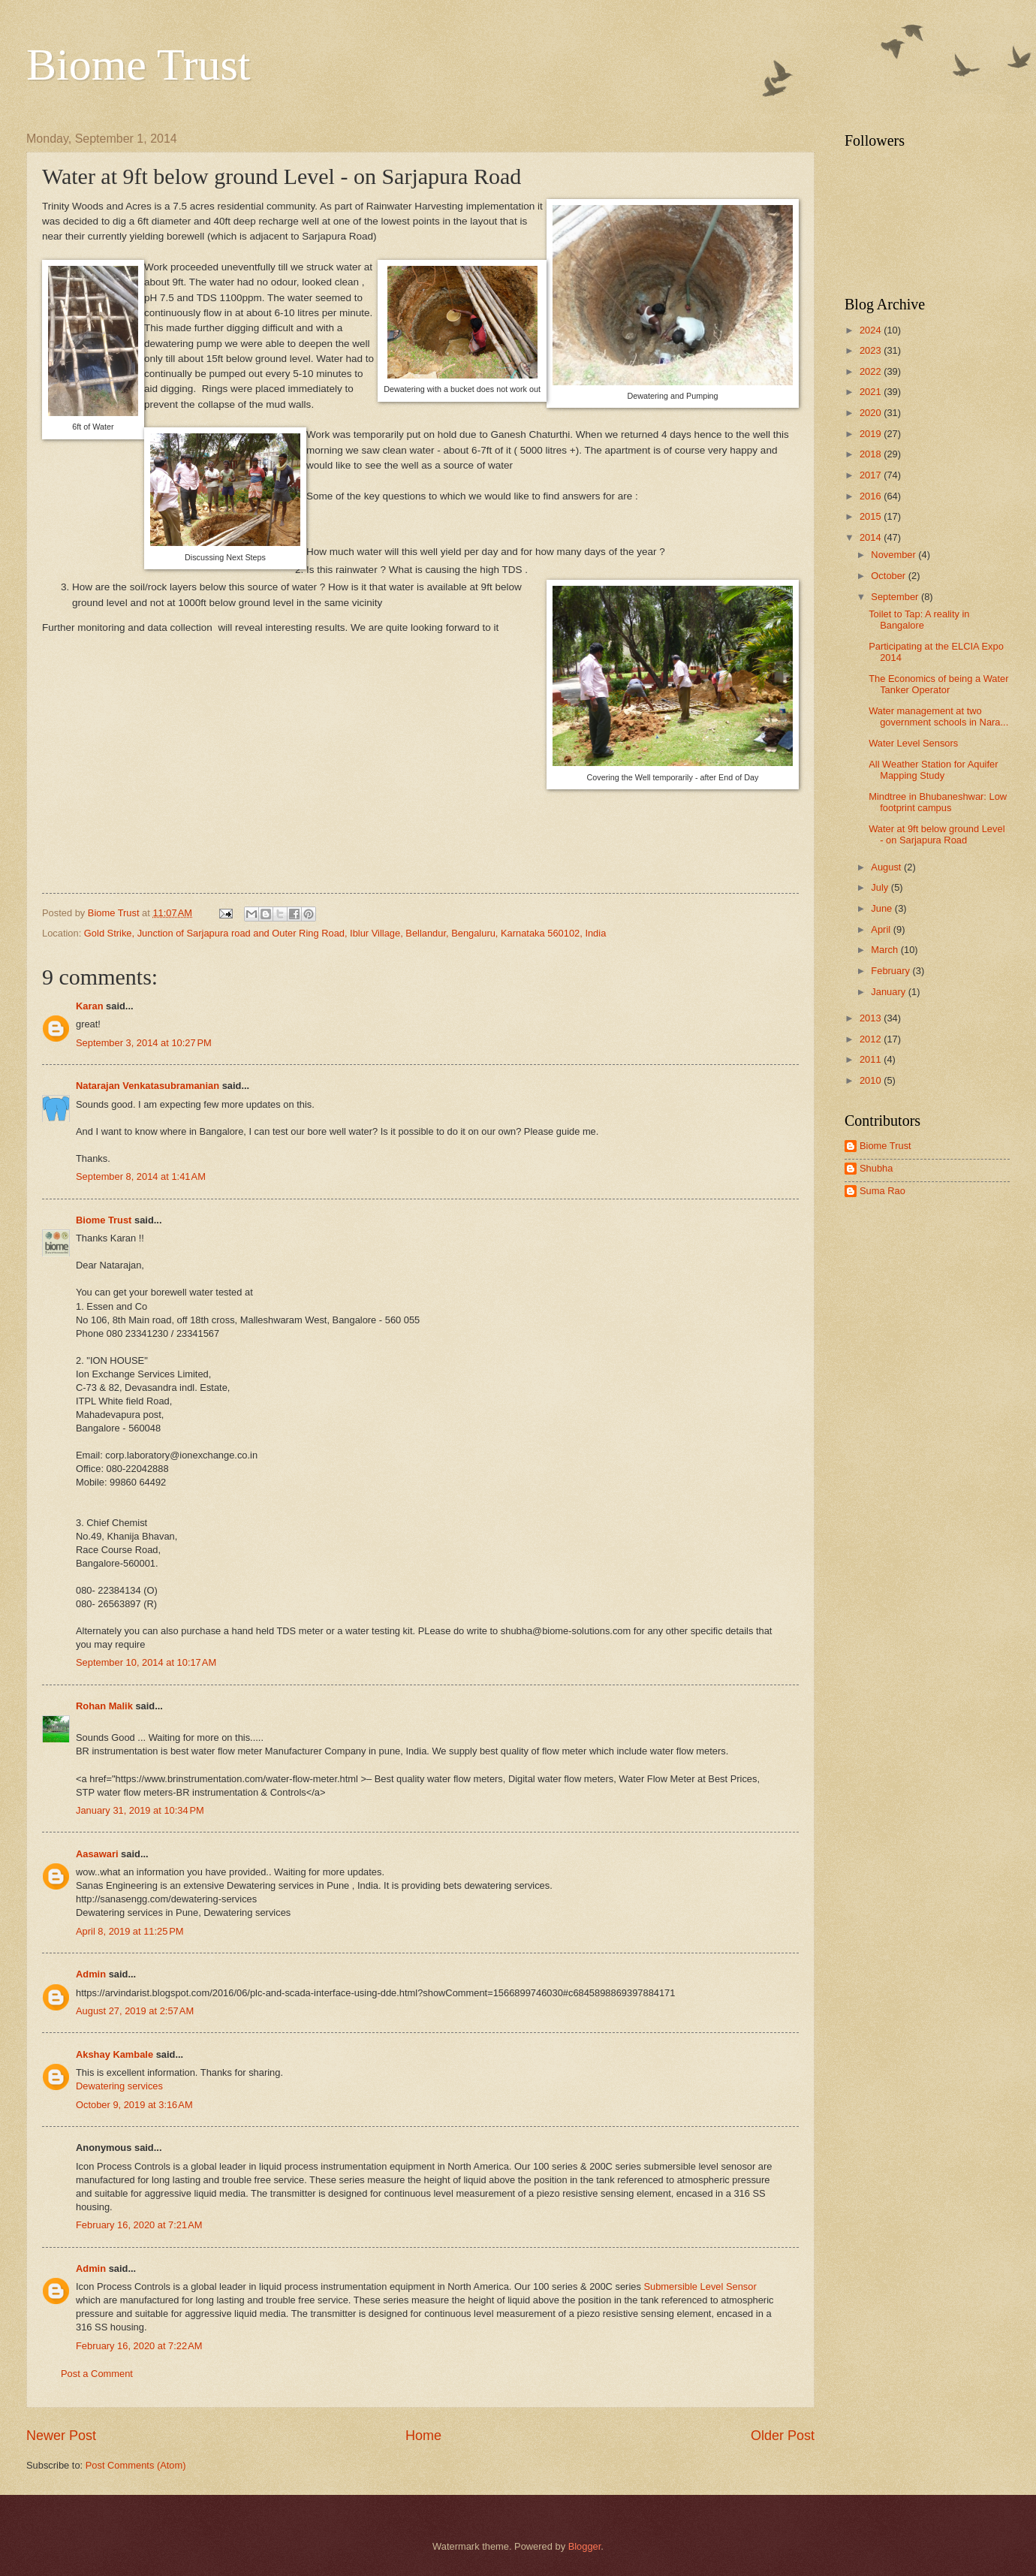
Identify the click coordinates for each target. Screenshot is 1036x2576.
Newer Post (61, 2435)
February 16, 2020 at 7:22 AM (139, 2345)
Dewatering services (119, 2086)
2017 (872, 475)
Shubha (876, 1168)
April (882, 929)
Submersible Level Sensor (699, 2286)
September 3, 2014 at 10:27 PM (144, 1042)
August (887, 867)
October (889, 575)
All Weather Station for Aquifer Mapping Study (933, 770)
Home (423, 2435)
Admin (91, 1974)
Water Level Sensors (913, 743)
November (894, 554)
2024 (872, 330)
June (883, 908)
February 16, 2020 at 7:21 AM (139, 2225)
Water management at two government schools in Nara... (938, 716)
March (885, 949)
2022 (872, 371)
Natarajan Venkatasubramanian (147, 1085)
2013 (872, 1018)
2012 (872, 1039)
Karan (90, 1006)
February (891, 970)
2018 (872, 454)
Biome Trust (138, 64)
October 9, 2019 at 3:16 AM (134, 2104)
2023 (872, 350)
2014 (872, 537)
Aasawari (97, 1854)
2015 (872, 516)
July (880, 887)
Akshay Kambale (114, 2054)
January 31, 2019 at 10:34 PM (140, 1810)
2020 (872, 412)
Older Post (783, 2435)
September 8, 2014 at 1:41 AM (141, 1176)
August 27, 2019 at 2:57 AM (135, 2010)
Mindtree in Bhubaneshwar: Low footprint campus (938, 802)
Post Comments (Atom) (136, 2465)
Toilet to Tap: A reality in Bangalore (919, 619)
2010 (872, 1080)
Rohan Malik (104, 1706)
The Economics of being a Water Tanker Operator (938, 684)
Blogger (584, 2546)
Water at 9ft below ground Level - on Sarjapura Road (936, 834)
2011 (872, 1059)
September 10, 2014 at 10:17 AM (146, 1662)
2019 (872, 433)
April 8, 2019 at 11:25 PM (130, 1931)
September (896, 596)
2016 (872, 496)
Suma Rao (882, 1190)
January (889, 991)
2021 (872, 391)
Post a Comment (97, 2373)
